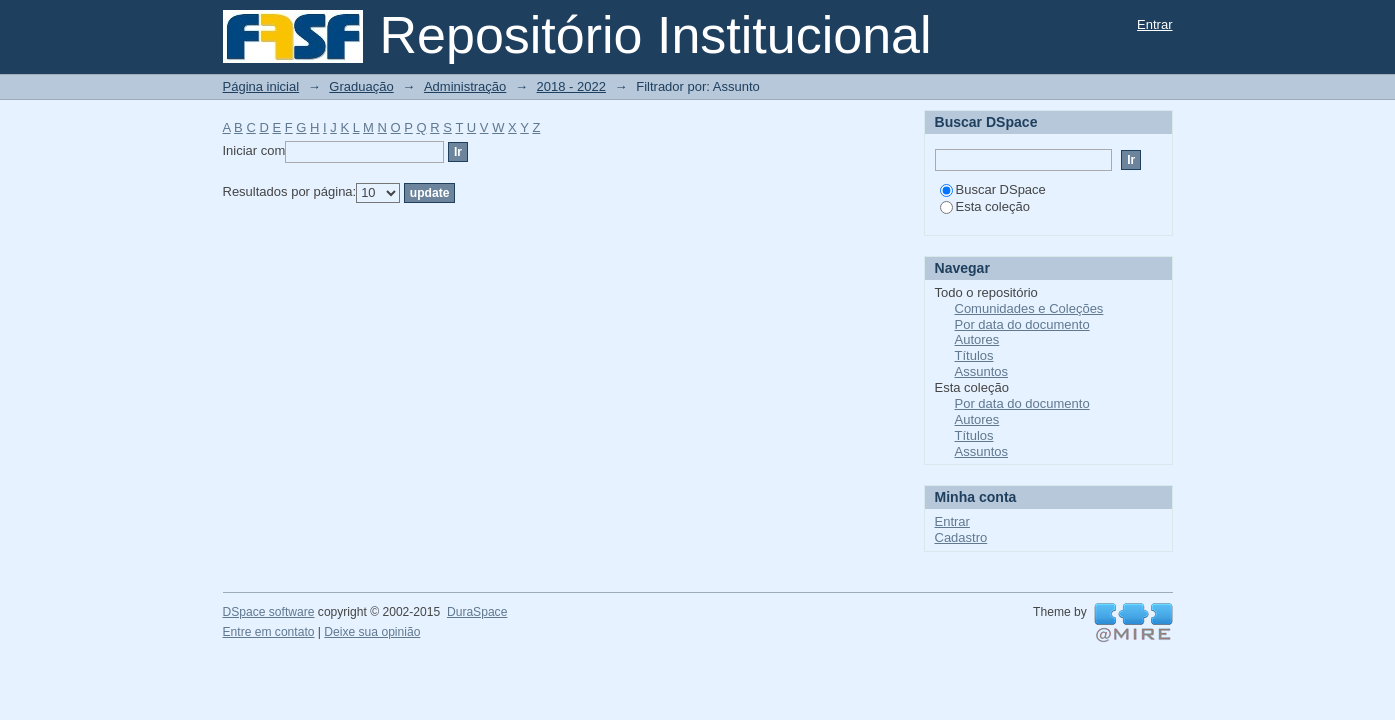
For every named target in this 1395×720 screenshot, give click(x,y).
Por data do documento (1022, 324)
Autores (977, 339)
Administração (465, 86)
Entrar (1154, 24)
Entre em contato (269, 632)
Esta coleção (985, 206)
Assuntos (981, 371)
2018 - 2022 (571, 86)
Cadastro (961, 537)
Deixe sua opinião (372, 632)
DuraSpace (477, 612)
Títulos (974, 355)
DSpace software (269, 612)
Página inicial (261, 86)
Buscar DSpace (993, 189)
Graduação (361, 86)
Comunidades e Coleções (1029, 308)
